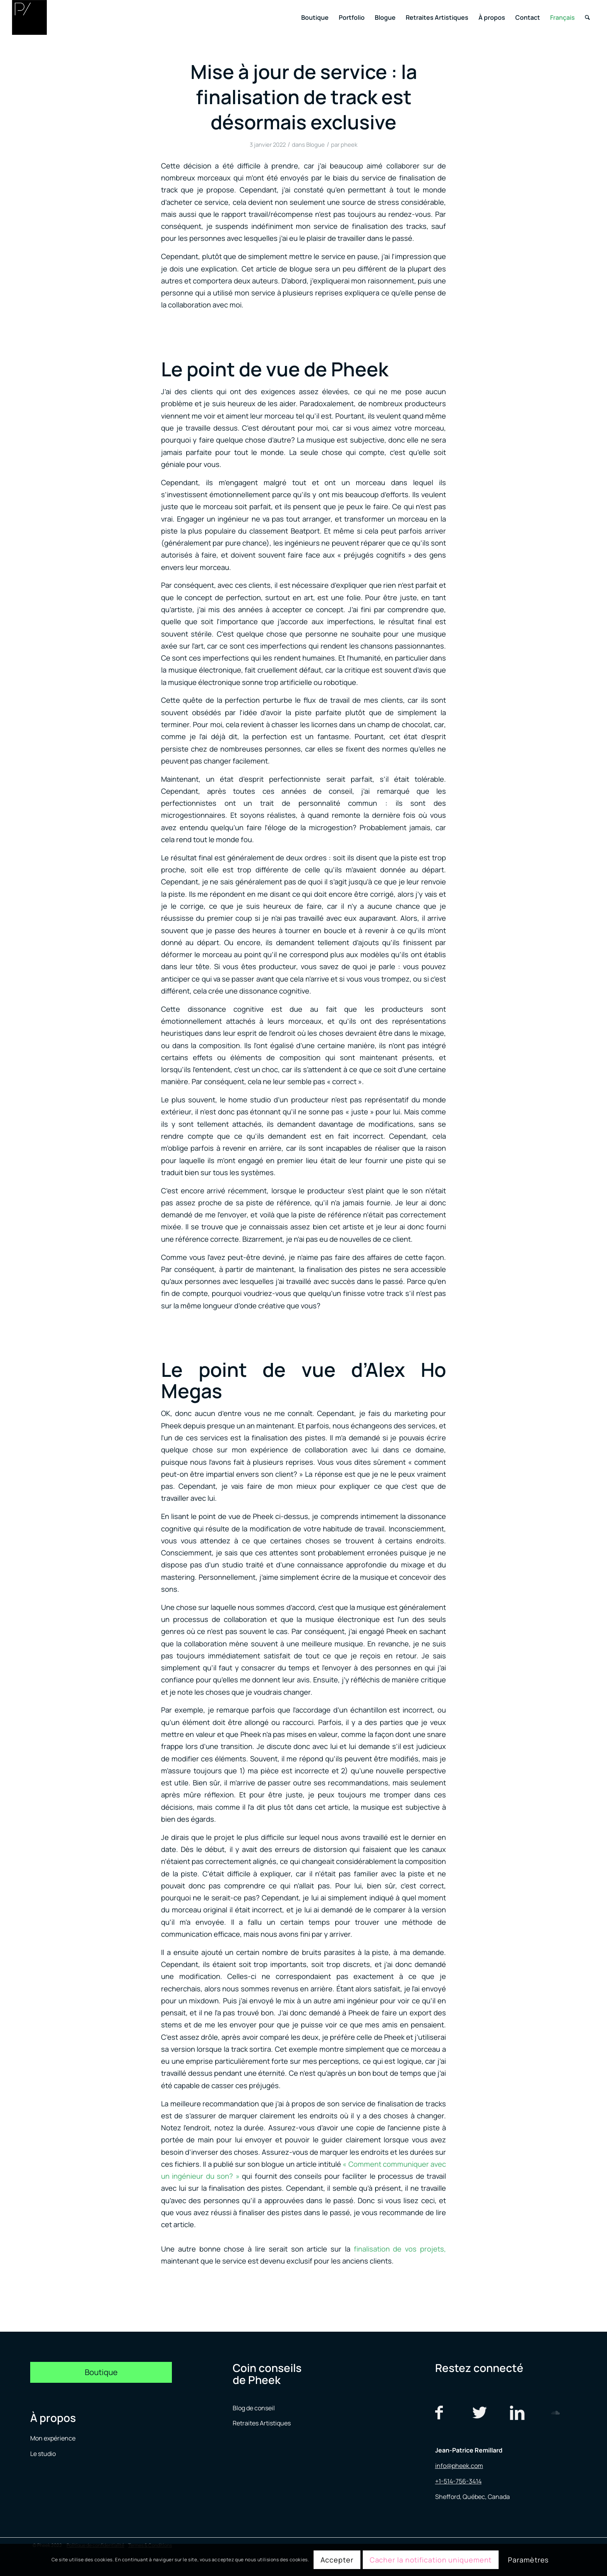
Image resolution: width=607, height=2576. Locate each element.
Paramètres (528, 2559)
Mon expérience (52, 2438)
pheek (349, 144)
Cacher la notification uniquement (431, 2559)
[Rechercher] (587, 17)
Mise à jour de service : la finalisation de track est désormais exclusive (303, 96)
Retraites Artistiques (262, 2423)
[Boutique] (101, 2372)
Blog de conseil (254, 2408)
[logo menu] (29, 17)
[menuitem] (315, 17)
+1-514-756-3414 (458, 2481)
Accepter (337, 2559)
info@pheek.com (459, 2465)
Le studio (43, 2453)
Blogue (315, 144)
